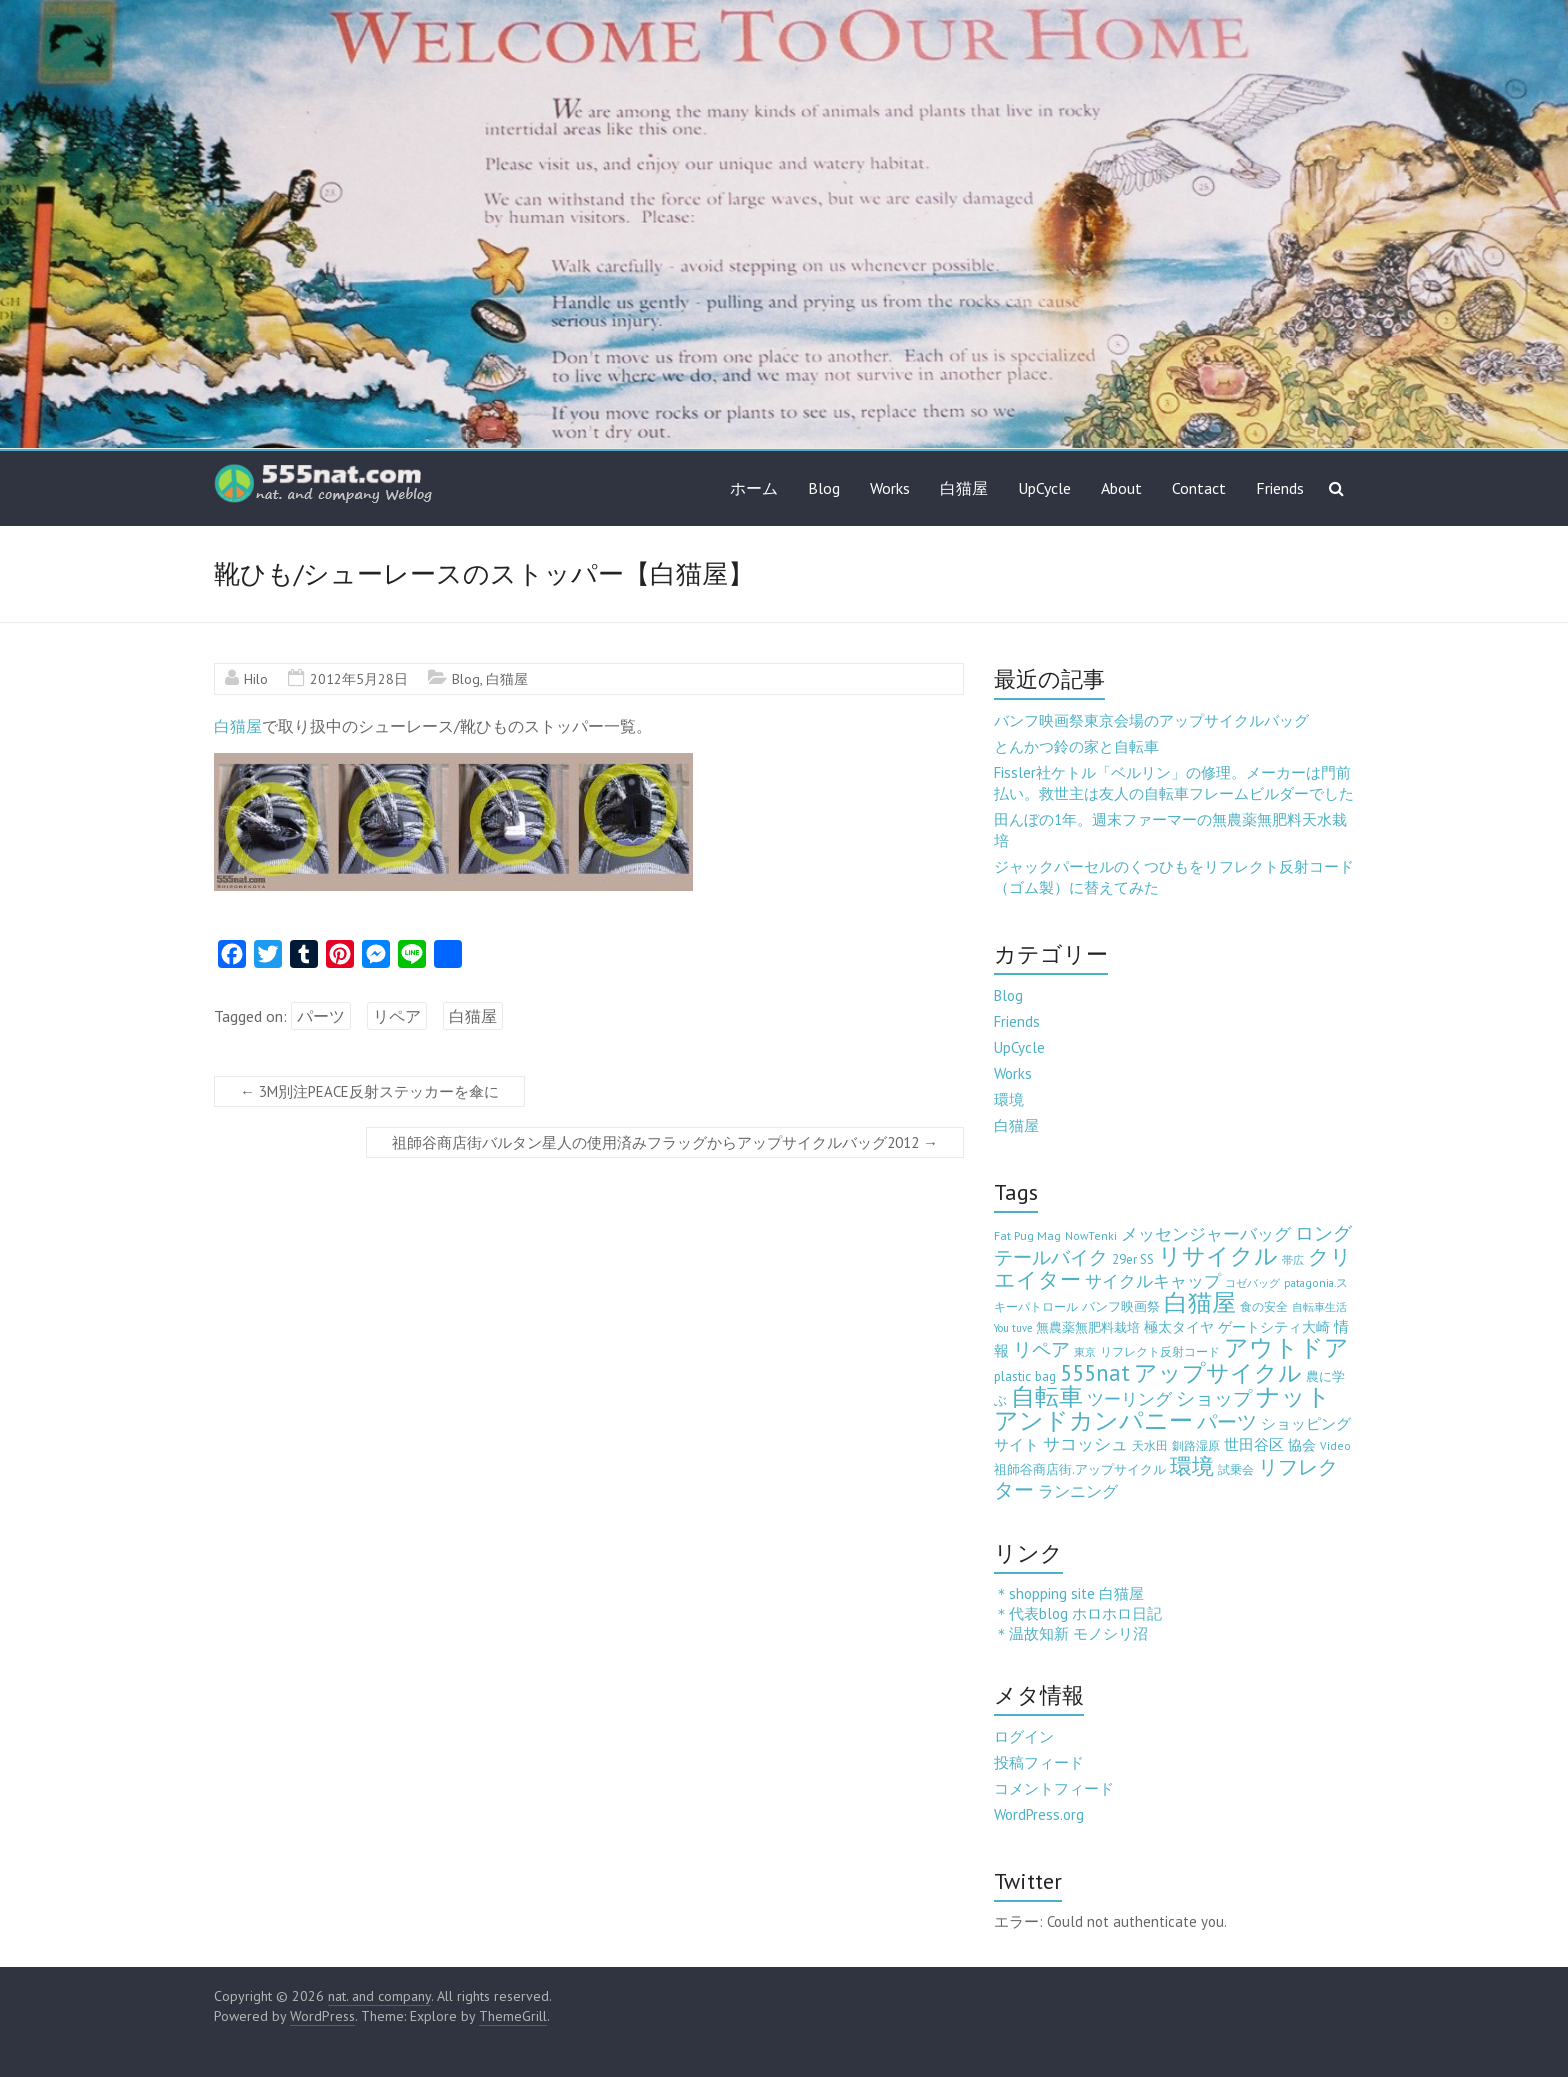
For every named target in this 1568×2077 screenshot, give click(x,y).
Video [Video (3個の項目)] (1335, 1445)
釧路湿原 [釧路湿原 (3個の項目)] (1196, 1445)
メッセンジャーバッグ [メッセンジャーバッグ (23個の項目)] (1206, 1234)
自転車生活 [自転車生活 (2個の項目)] (1319, 1307)
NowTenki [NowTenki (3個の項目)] (1091, 1235)
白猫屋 (964, 488)
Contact (1199, 488)
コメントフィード (1054, 1788)
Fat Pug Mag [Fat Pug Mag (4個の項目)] (1027, 1235)
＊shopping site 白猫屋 (1069, 1593)
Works (890, 488)
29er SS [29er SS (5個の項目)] (1133, 1259)
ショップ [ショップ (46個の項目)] (1214, 1398)
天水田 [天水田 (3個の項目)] (1150, 1445)
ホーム (754, 488)
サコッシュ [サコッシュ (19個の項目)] (1085, 1444)
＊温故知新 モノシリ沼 (1071, 1633)
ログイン (1024, 1736)
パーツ (321, 1016)
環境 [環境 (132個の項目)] (1192, 1465)
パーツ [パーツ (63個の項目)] (1227, 1421)
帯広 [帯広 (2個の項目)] (1293, 1260)
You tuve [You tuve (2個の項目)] (1013, 1328)
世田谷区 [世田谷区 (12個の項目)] (1254, 1444)
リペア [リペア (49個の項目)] (1041, 1348)
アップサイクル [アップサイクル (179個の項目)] (1218, 1372)
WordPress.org (1039, 1814)
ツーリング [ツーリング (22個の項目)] (1129, 1399)
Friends (1280, 488)
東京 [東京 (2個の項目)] (1085, 1352)
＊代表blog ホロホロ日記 (1078, 1613)
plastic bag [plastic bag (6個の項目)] (1025, 1376)
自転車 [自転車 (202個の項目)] (1047, 1396)
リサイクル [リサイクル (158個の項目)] (1218, 1255)
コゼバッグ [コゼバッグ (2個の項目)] (1252, 1283)
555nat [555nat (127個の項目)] (1095, 1372)
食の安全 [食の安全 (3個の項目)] (1264, 1306)
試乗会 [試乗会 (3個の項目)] (1236, 1469)
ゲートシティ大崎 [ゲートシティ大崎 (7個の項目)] (1274, 1327)
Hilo (256, 679)
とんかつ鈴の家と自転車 (1076, 746)
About (1121, 488)
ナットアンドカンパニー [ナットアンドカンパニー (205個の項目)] (1162, 1408)
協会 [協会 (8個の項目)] (1302, 1445)
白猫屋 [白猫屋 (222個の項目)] (1200, 1302)
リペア (397, 1016)
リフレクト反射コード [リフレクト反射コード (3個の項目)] (1160, 1351)
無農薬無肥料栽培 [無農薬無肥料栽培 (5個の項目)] (1088, 1327)
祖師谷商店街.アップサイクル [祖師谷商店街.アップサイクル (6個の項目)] (1080, 1469)
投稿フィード (1039, 1762)
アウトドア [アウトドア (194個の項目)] (1286, 1347)
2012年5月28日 (359, 679)
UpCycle (1044, 488)
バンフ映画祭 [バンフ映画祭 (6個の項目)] (1121, 1306)
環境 (1009, 1099)
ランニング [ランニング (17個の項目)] (1078, 1490)
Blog (824, 488)
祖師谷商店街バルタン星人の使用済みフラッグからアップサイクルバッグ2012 (665, 1142)
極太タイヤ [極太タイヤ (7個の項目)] (1179, 1327)
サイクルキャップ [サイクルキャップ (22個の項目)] (1153, 1281)
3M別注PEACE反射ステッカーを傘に (369, 1091)
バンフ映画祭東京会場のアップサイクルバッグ (1151, 720)
